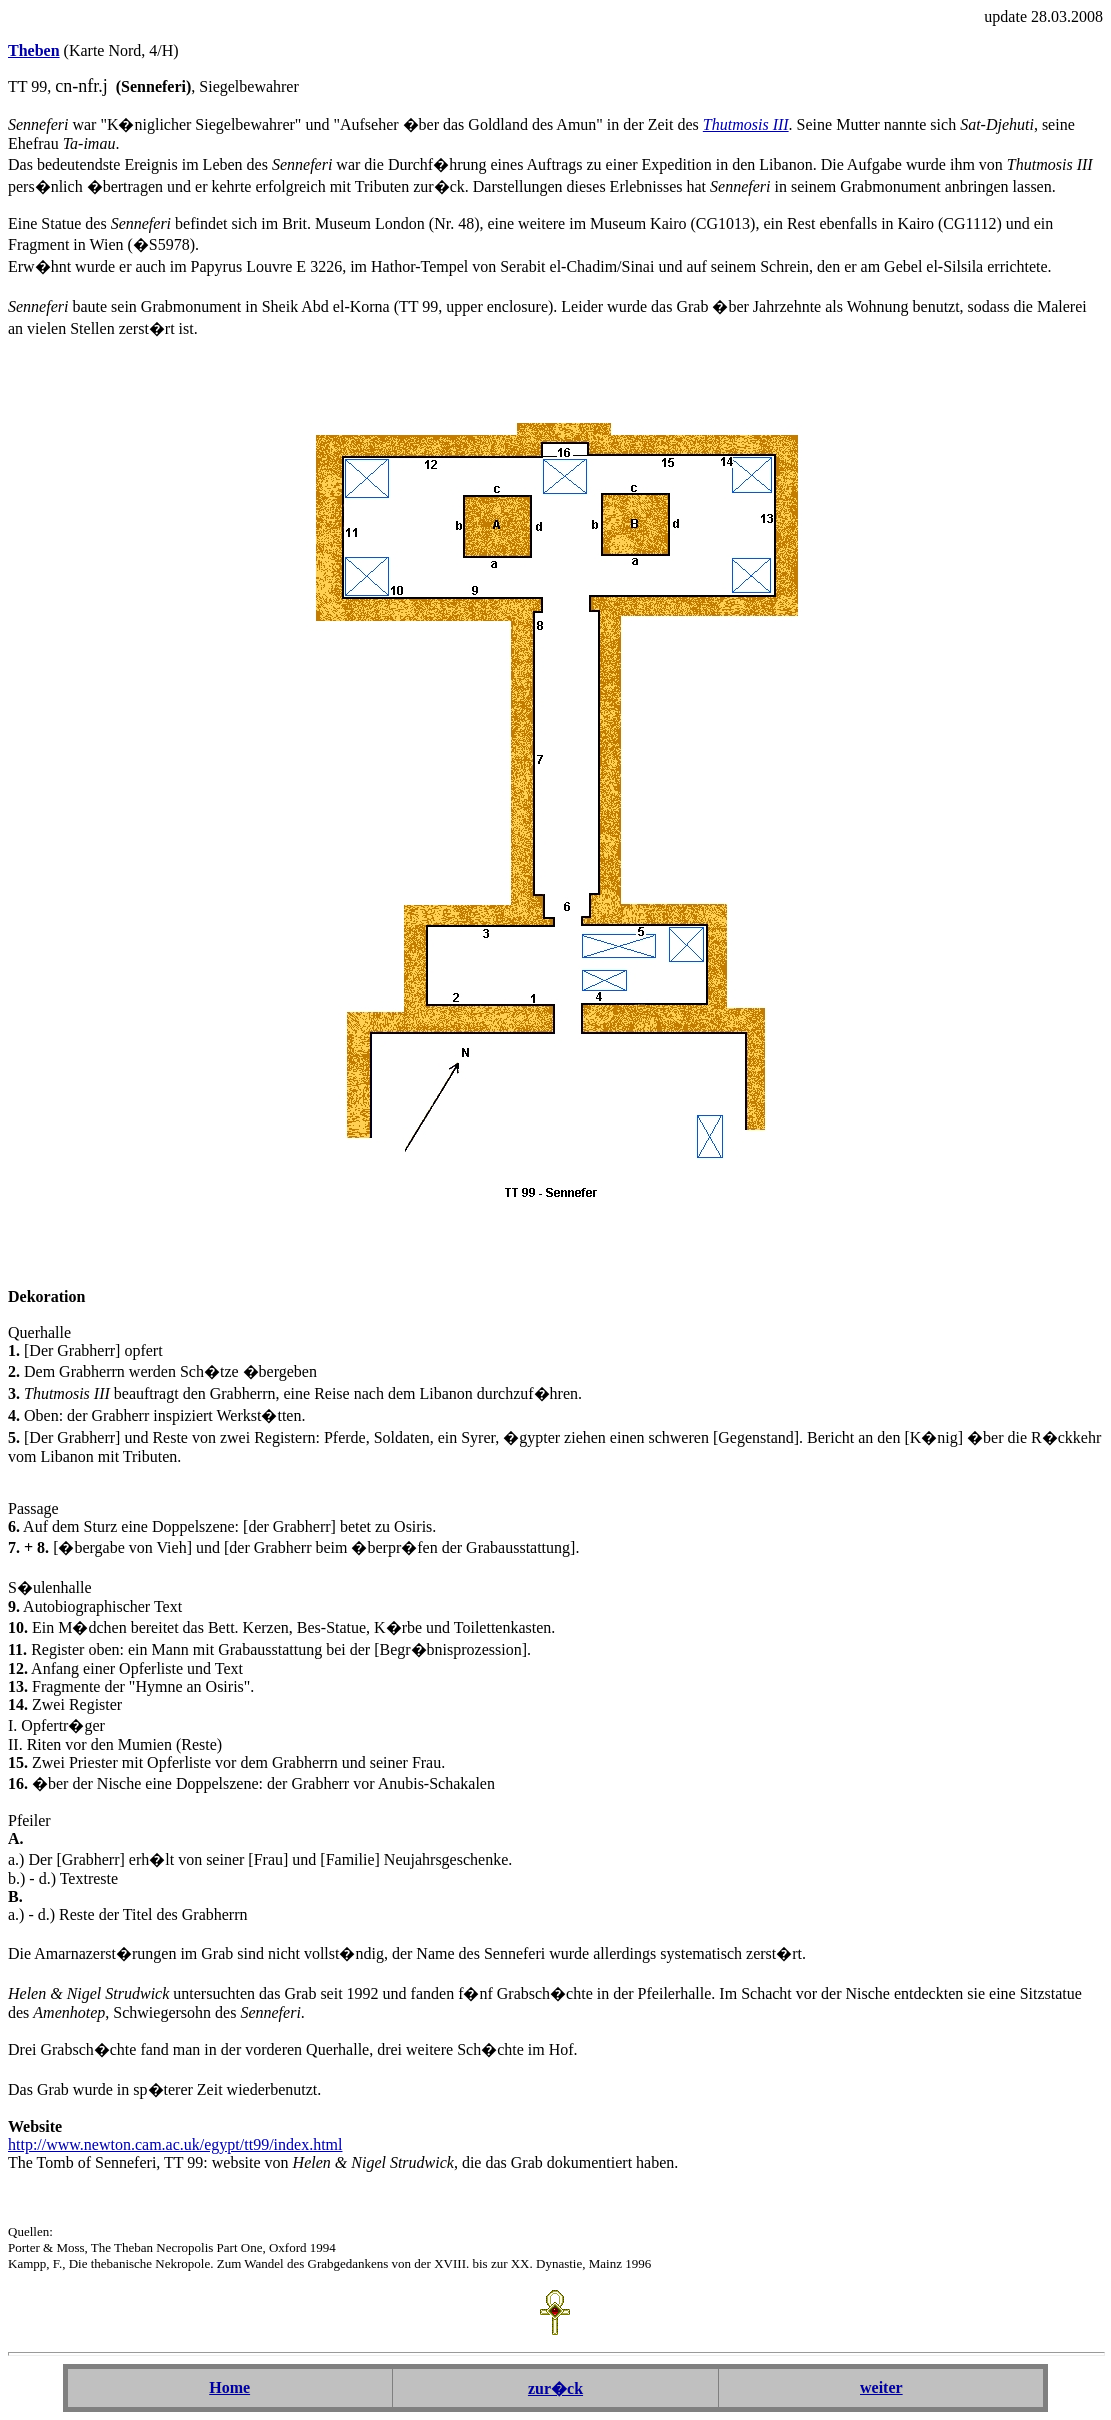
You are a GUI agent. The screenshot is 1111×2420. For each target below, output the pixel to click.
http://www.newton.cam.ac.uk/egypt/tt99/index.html (175, 2144)
